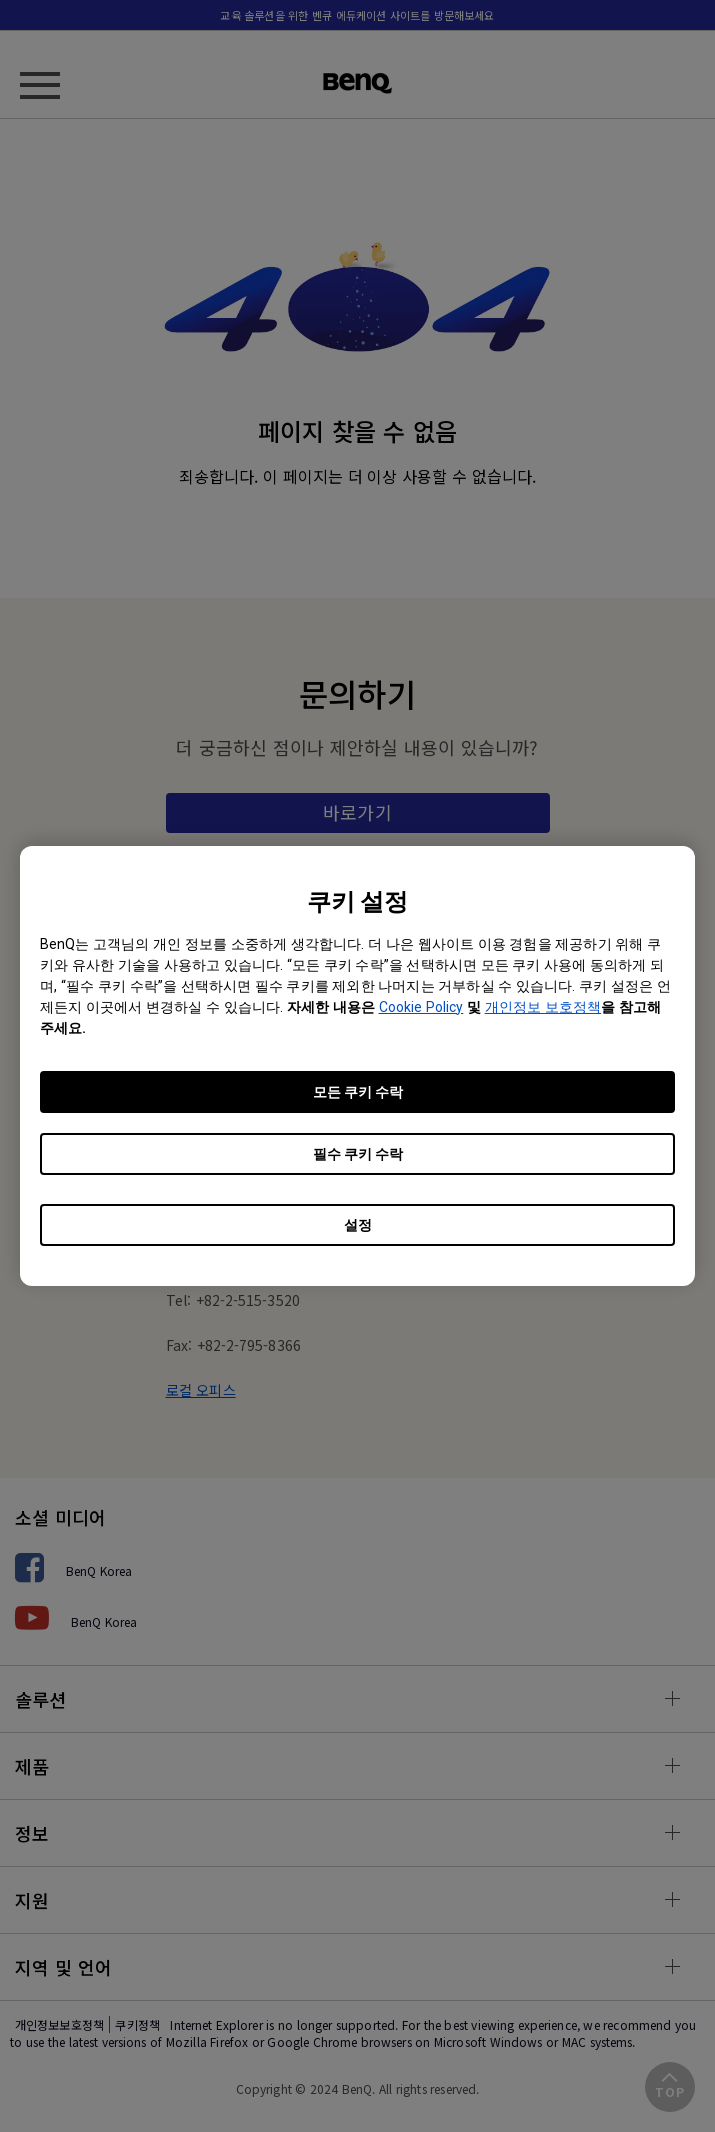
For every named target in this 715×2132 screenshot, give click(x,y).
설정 (358, 1225)
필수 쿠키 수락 (358, 1154)
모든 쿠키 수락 (358, 1092)
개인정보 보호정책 (543, 1007)
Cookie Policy (421, 1007)
